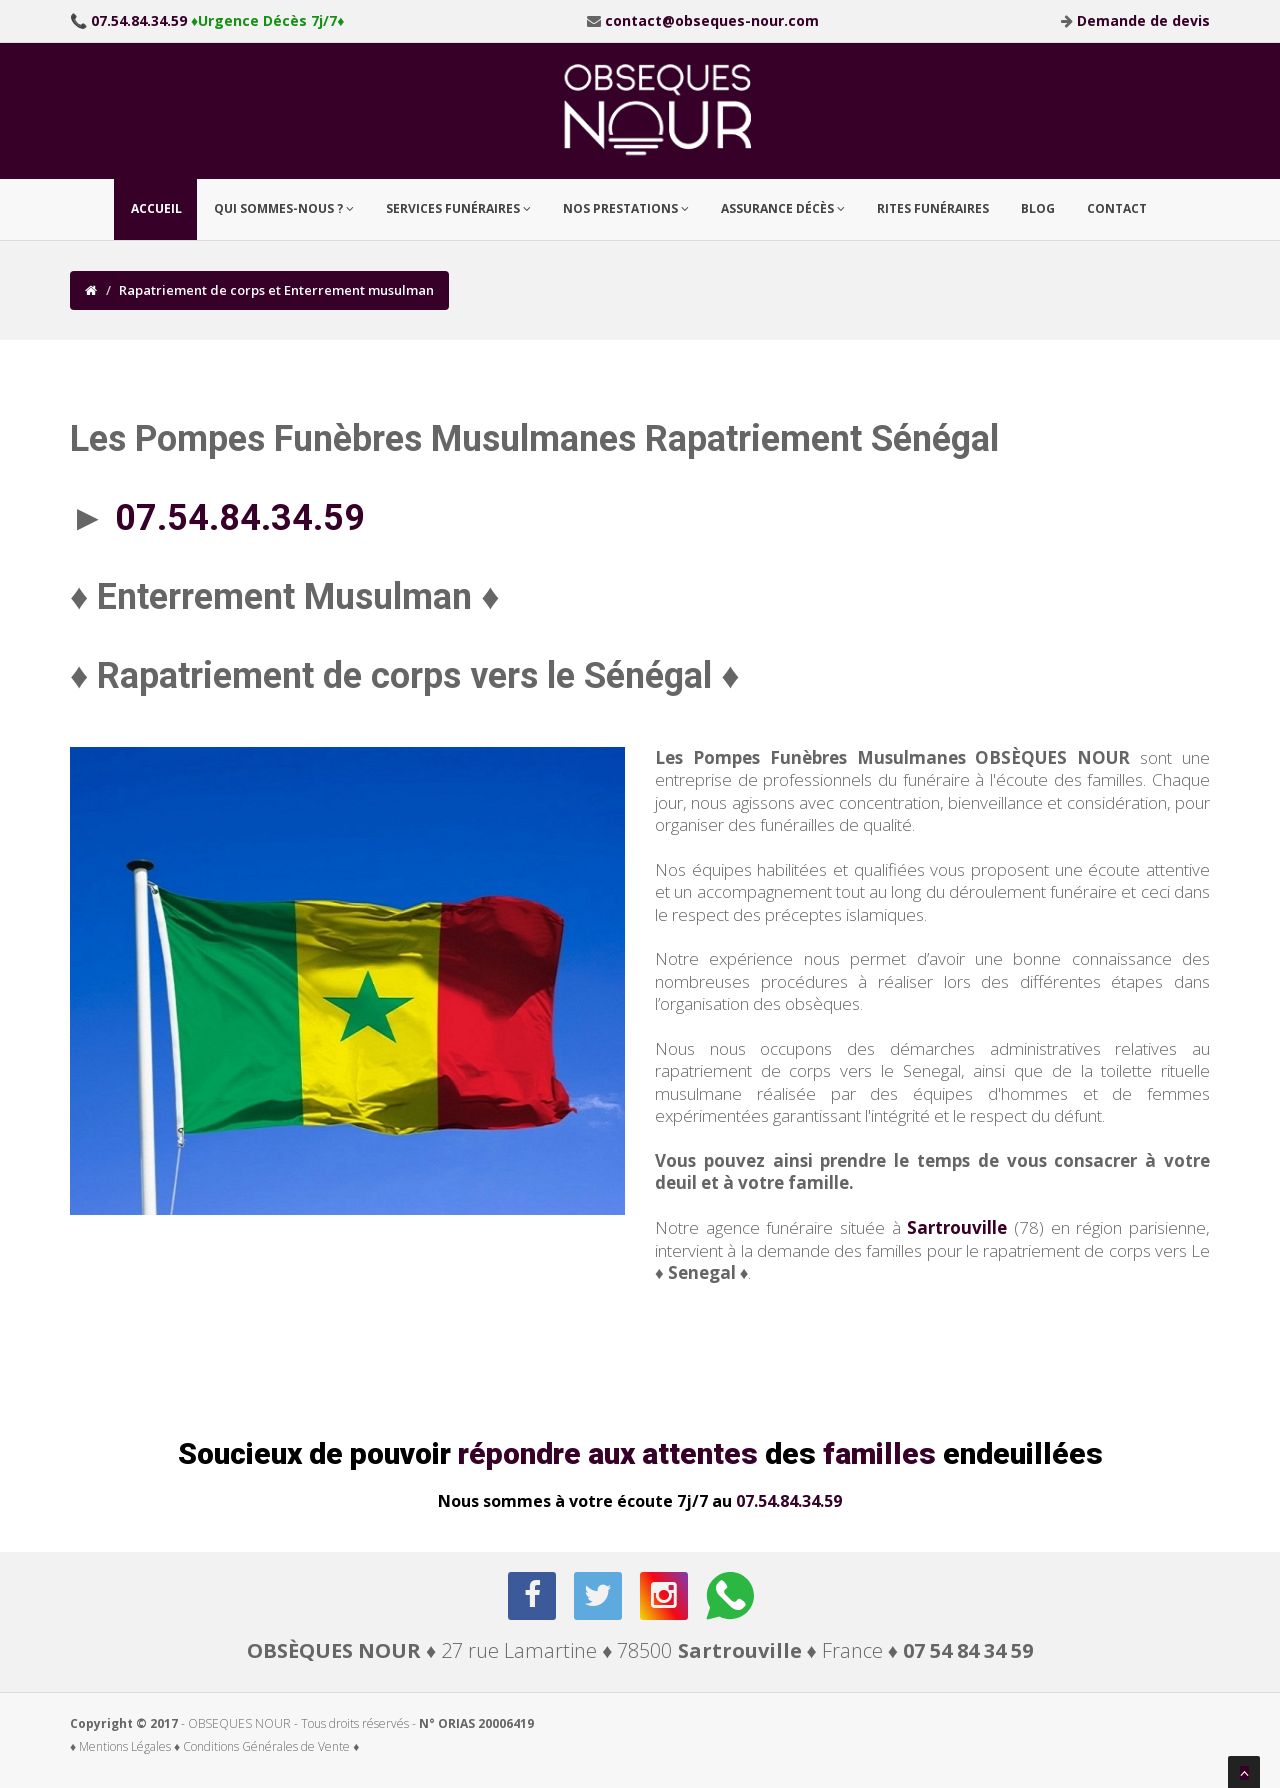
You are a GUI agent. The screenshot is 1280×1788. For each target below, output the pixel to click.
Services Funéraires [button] (458, 208)
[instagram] (665, 1596)
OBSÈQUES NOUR (334, 1650)
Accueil (156, 208)
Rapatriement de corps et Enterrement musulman (276, 290)
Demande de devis (1143, 20)
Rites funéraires (933, 208)
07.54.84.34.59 (789, 1501)
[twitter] (599, 1596)
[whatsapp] (731, 1596)
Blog (1038, 208)
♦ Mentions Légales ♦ (125, 1746)
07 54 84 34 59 (968, 1650)
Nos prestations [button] (626, 208)
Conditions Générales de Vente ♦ (271, 1746)
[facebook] (533, 1596)
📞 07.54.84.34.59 (128, 20)
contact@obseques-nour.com (712, 20)
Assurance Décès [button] (783, 208)
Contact (1117, 208)
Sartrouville (957, 1227)
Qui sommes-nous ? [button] (284, 208)
